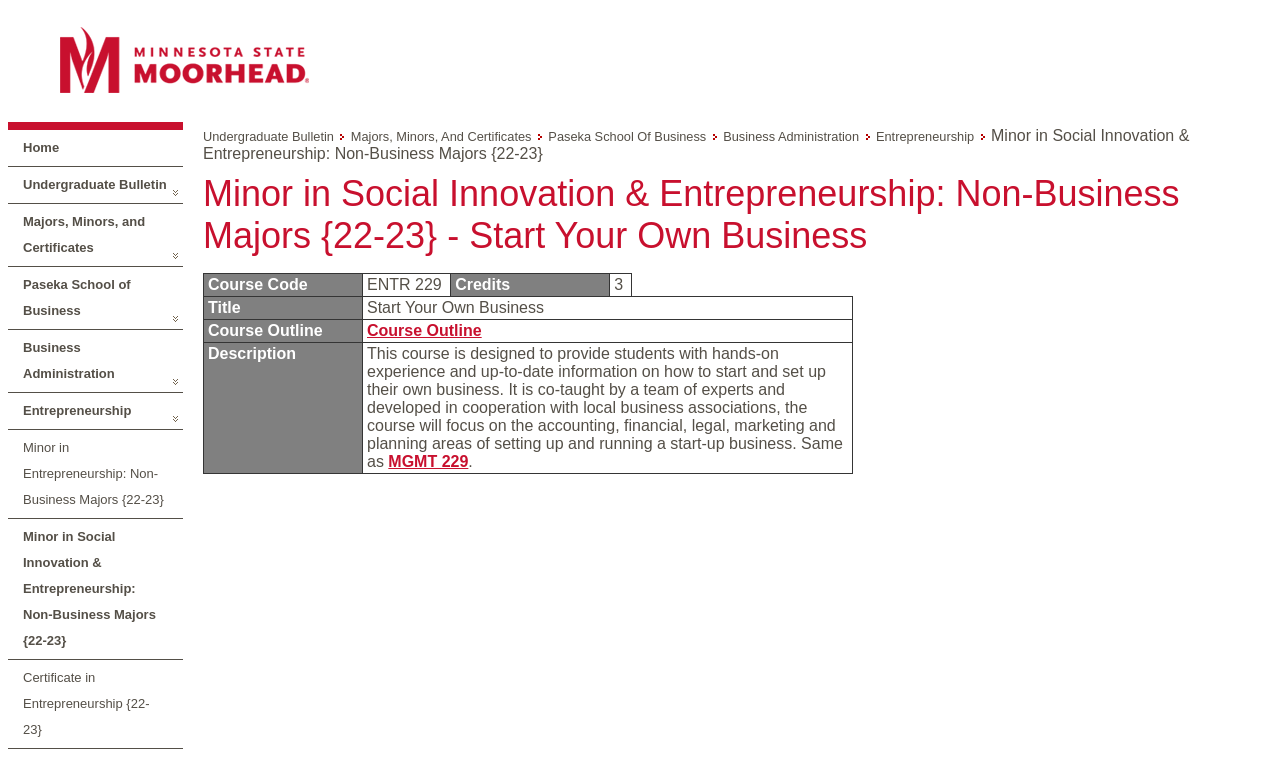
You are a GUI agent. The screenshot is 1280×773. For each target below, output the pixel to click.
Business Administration (69, 360)
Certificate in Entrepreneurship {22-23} (86, 703)
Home (41, 147)
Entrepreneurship (77, 410)
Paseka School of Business (77, 297)
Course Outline (424, 330)
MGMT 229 (428, 461)
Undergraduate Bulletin (95, 184)
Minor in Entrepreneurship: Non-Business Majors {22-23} (93, 473)
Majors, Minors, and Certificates (84, 234)
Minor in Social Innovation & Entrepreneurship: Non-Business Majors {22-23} (89, 588)
